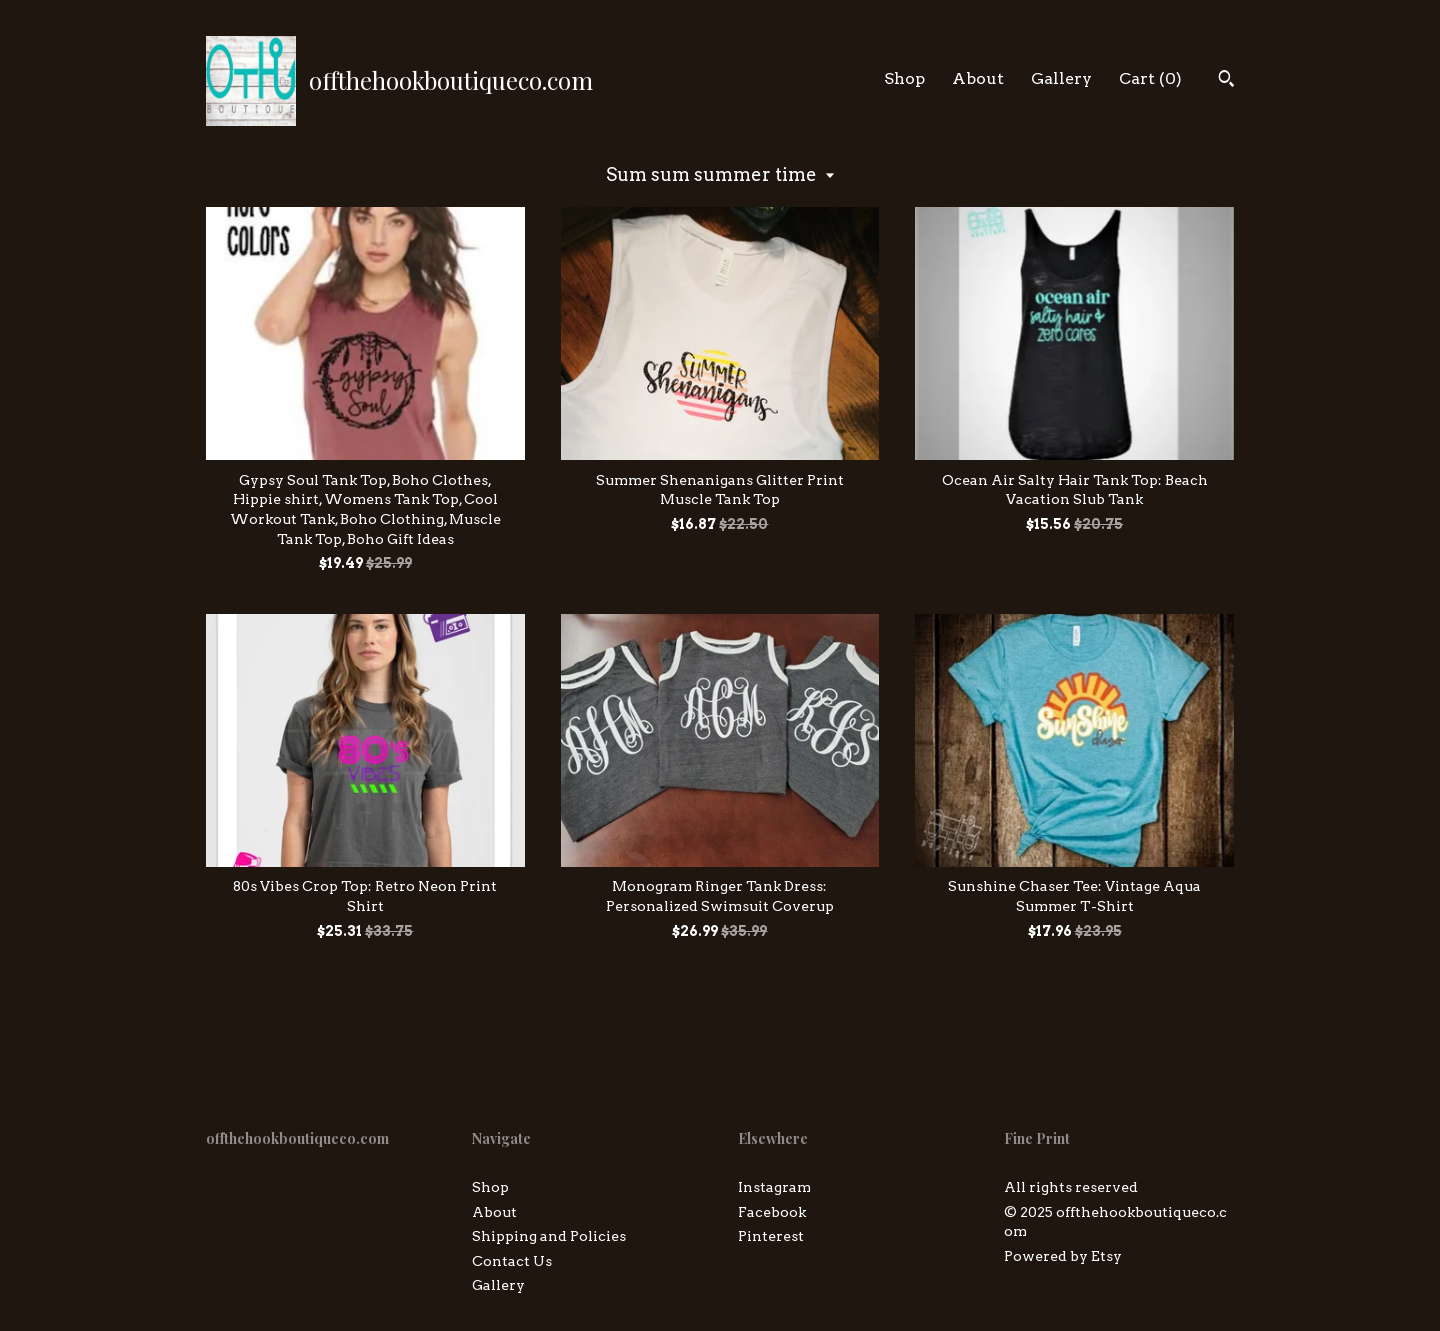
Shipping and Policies (549, 1236)
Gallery (1061, 78)
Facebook (772, 1212)
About (978, 78)
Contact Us (512, 1261)
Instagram (774, 1187)
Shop (904, 78)
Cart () (1150, 78)
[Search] (1226, 81)
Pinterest (771, 1236)
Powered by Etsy (1063, 1256)
